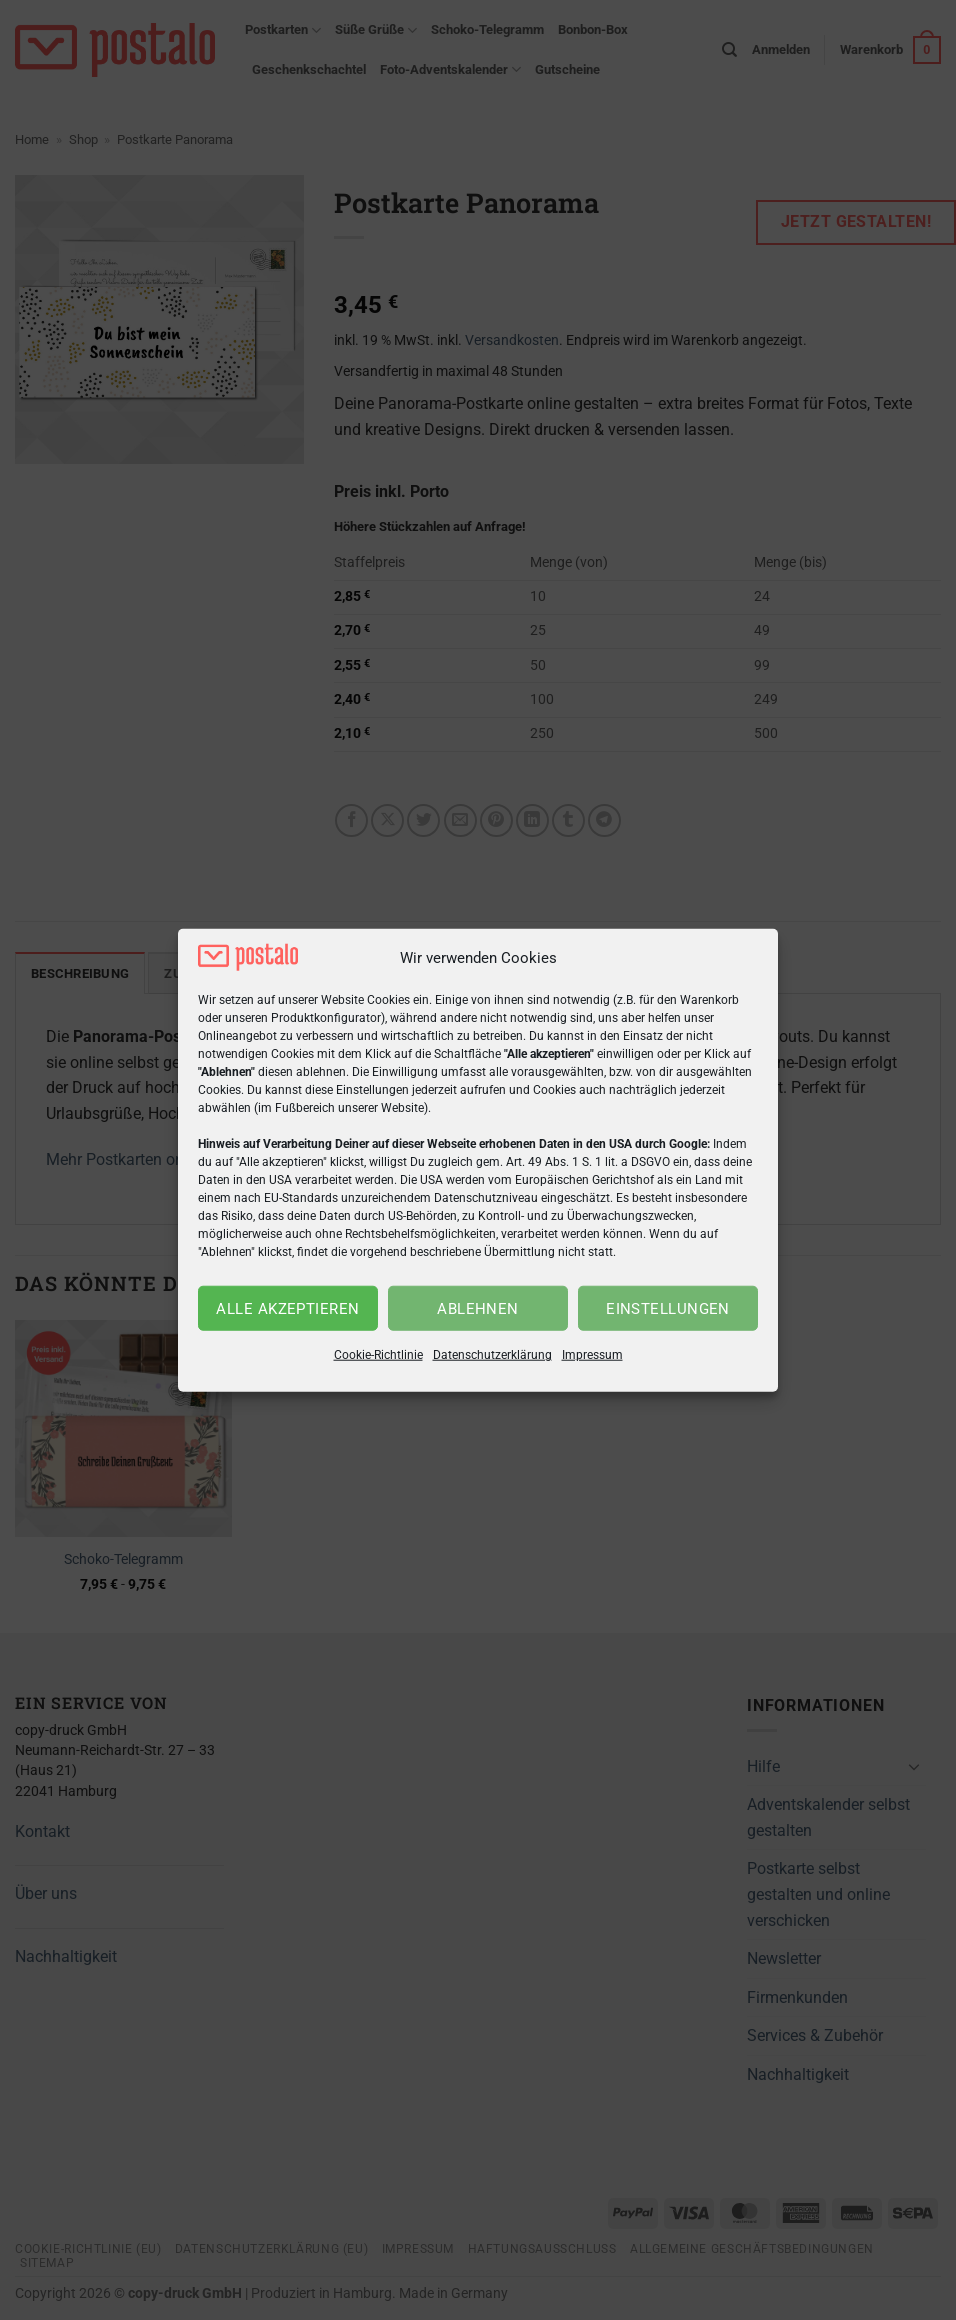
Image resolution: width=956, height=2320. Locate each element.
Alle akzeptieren (287, 1309)
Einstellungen (668, 1309)
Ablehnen (478, 1309)
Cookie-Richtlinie (378, 1355)
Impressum (592, 1355)
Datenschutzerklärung (492, 1355)
